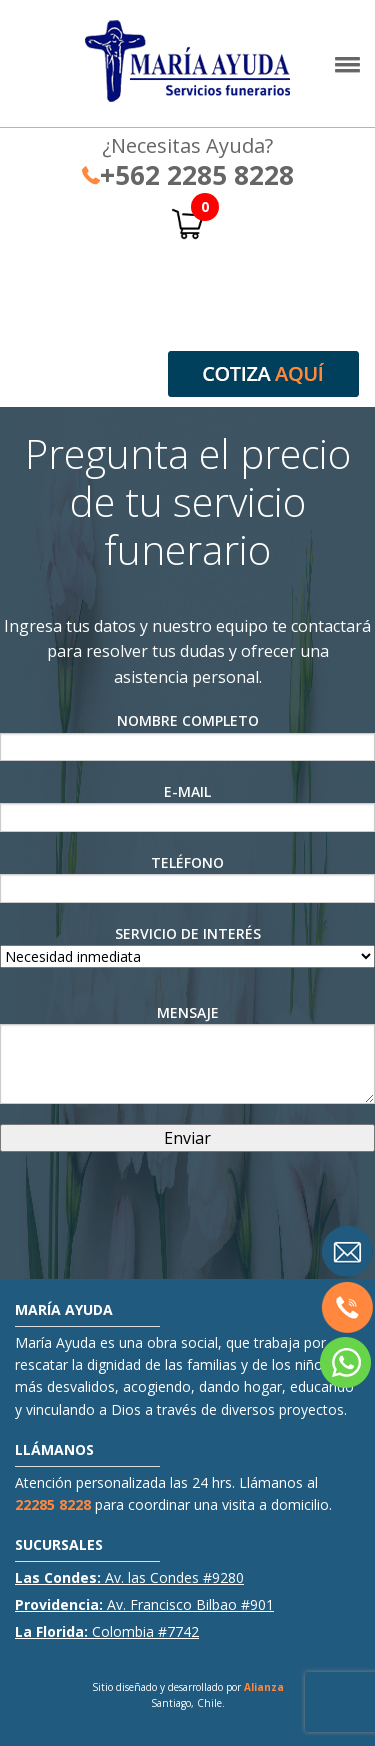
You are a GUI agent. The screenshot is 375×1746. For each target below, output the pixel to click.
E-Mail (187, 807)
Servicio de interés (187, 945)
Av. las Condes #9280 (129, 1577)
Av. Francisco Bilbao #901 (144, 1604)
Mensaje (187, 1053)
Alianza (264, 1687)
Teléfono (187, 878)
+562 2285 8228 (188, 175)
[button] (347, 69)
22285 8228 (53, 1504)
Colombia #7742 (107, 1631)
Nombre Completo (187, 736)
